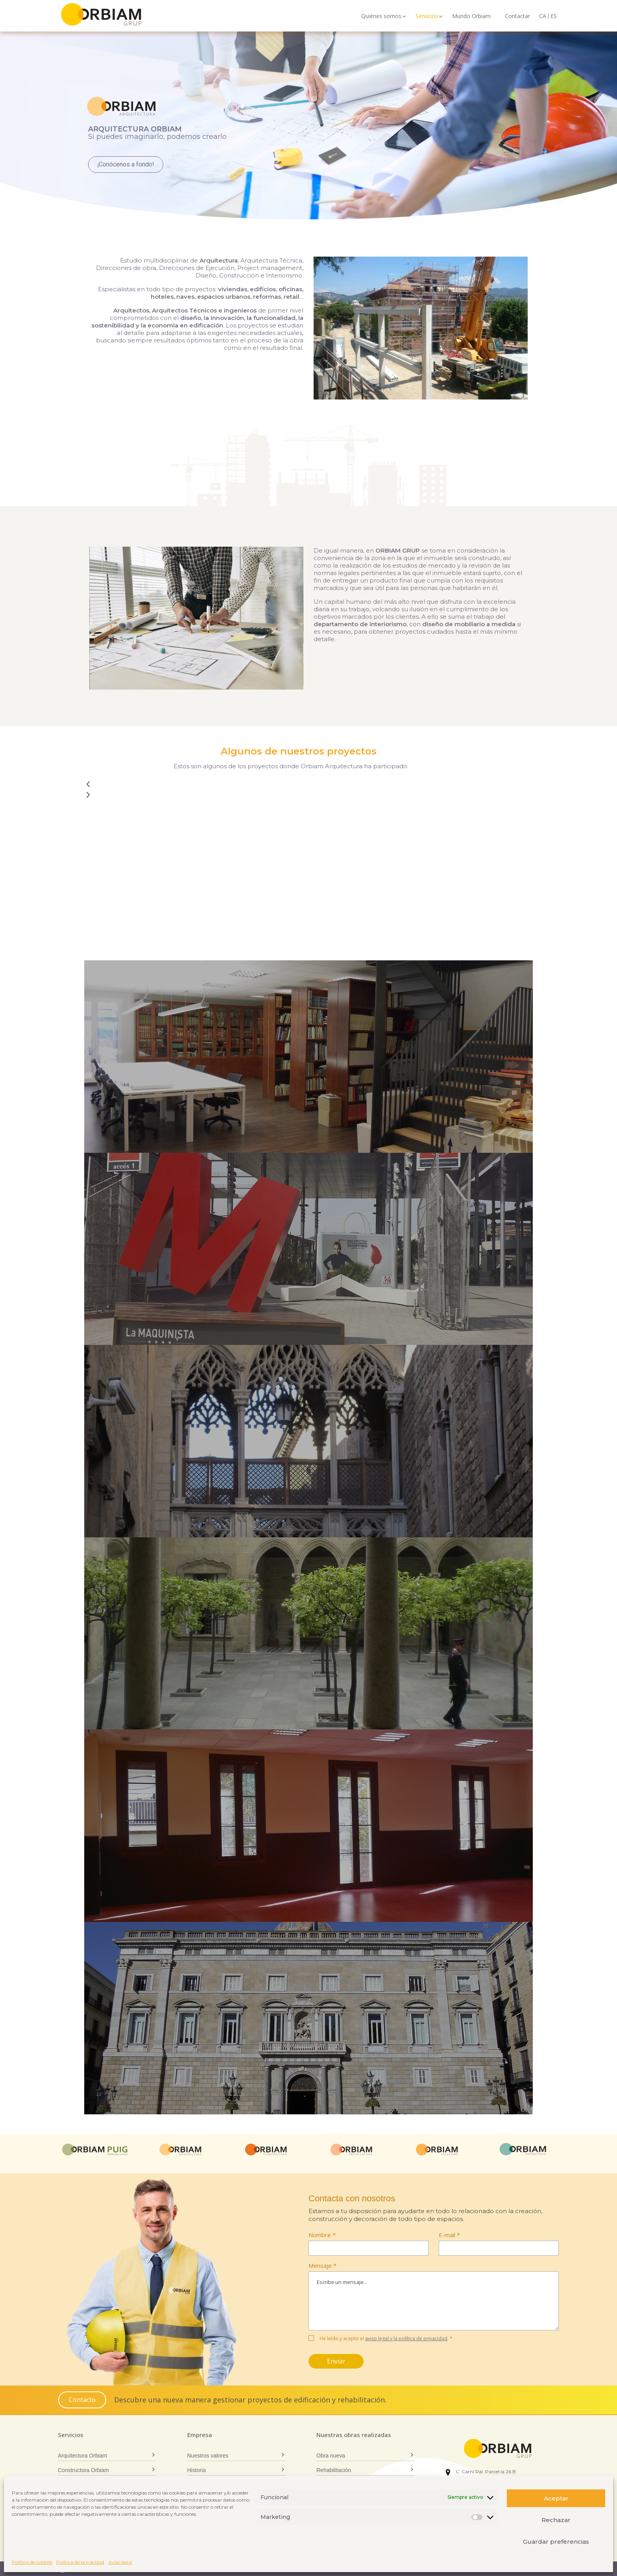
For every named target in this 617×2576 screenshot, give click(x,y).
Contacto (82, 2399)
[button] (308, 784)
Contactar (517, 16)
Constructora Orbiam (83, 2470)
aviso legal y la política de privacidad (406, 2338)
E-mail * (449, 2235)
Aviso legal (120, 2562)
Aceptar (556, 2498)
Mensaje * (433, 2298)
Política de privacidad (80, 2562)
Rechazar (556, 2520)
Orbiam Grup (115, 14)
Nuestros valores (208, 2455)
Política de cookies (32, 2562)
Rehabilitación (333, 2470)
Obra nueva (330, 2455)
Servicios (427, 16)
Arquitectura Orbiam (82, 2455)
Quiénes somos (381, 16)
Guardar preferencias (556, 2541)
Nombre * (322, 2235)
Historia (196, 2470)
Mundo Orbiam (471, 16)
